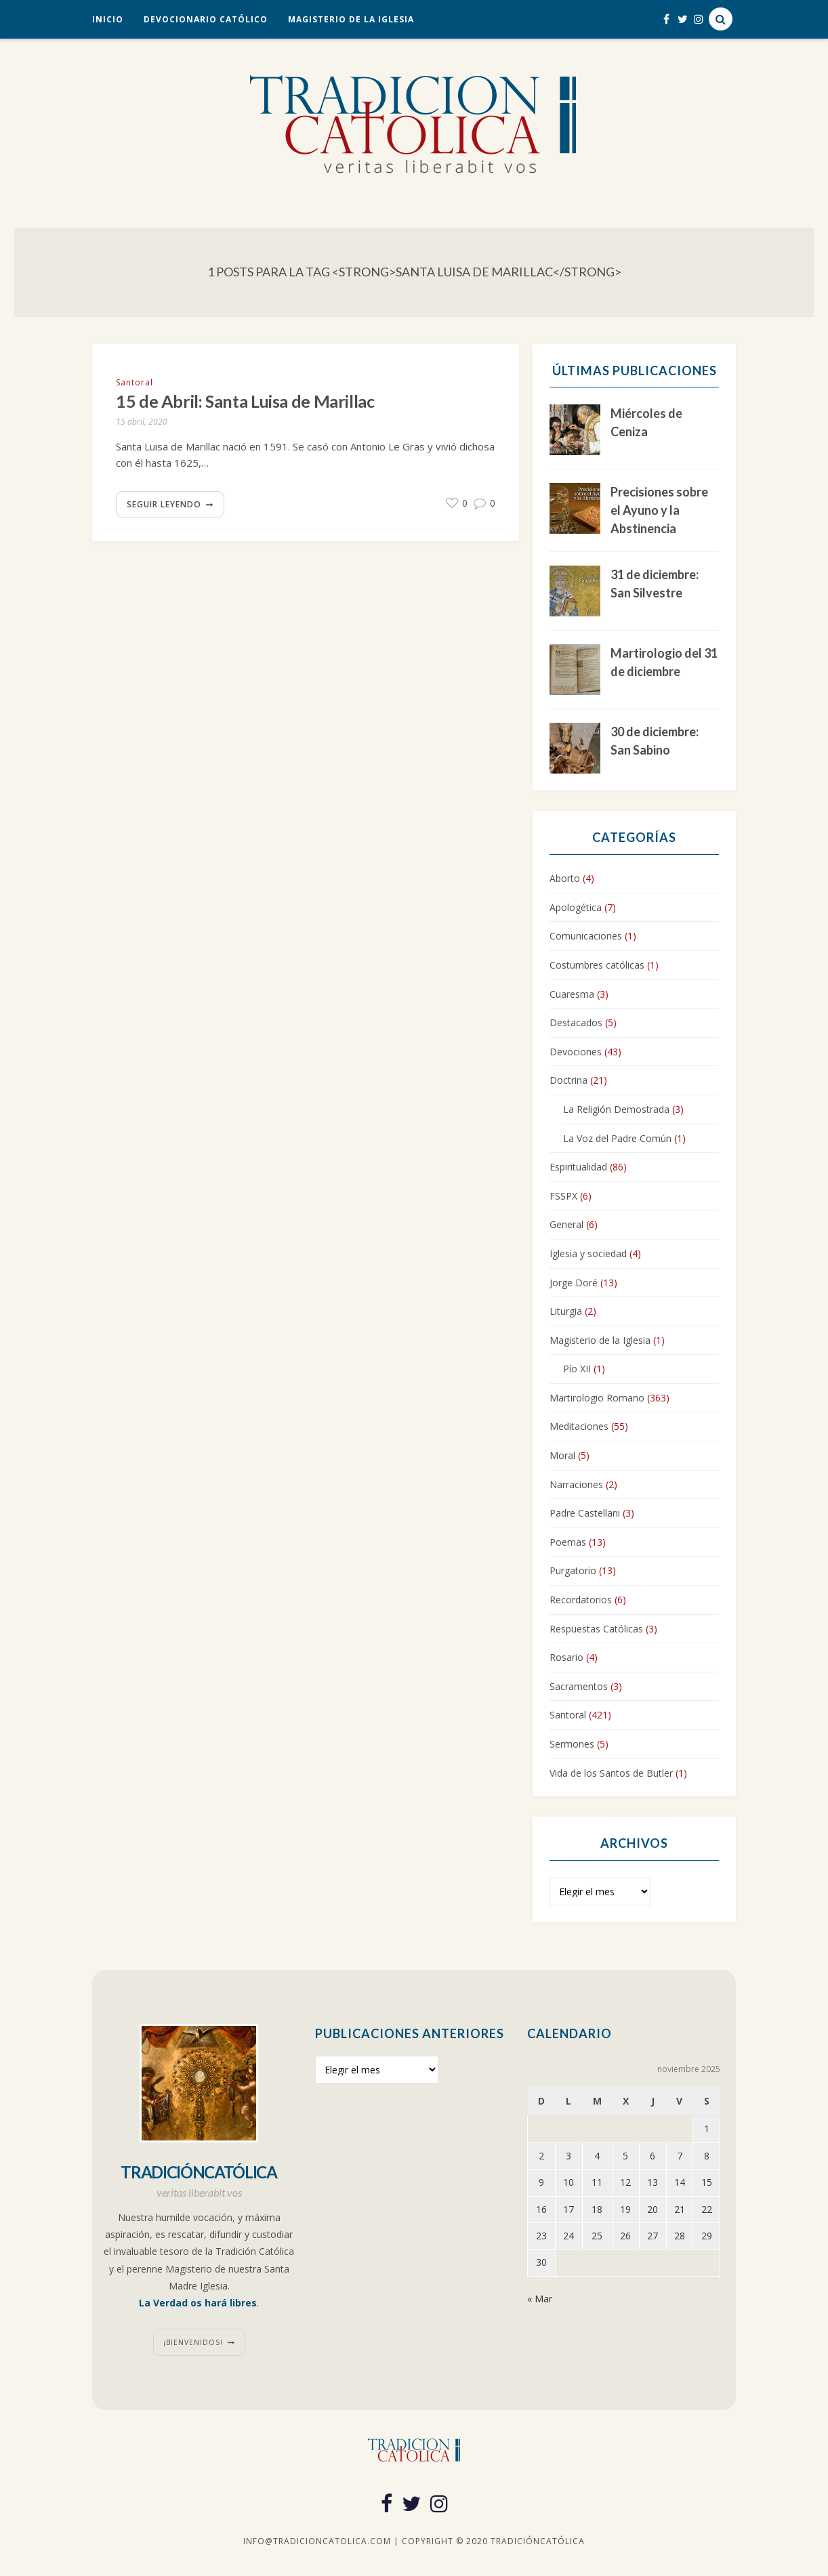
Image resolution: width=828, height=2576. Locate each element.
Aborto (565, 878)
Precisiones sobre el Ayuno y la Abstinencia (659, 510)
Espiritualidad (578, 1166)
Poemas (568, 1542)
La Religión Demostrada (616, 1109)
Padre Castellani (585, 1512)
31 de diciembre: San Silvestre (654, 583)
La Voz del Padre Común (617, 1138)
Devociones (576, 1051)
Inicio (107, 19)
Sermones (572, 1743)
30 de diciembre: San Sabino (654, 740)
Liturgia (566, 1311)
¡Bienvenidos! (193, 2342)
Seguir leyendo (164, 504)
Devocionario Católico (206, 19)
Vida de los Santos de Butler (611, 1773)
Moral (562, 1455)
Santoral (134, 382)
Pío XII (577, 1368)
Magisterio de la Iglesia (351, 19)
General (566, 1224)
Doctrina (568, 1080)
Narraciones (576, 1484)
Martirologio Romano (597, 1397)
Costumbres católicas (597, 964)
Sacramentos (579, 1686)
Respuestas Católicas (596, 1628)
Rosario (566, 1657)
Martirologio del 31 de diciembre (664, 662)
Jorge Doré (574, 1282)
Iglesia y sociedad (588, 1253)
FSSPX (563, 1195)
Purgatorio (573, 1570)
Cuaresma (572, 994)
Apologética (576, 907)
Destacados (576, 1022)
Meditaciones (579, 1426)
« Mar (539, 2298)
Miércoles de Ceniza (646, 422)
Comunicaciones (586, 935)
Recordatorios (581, 1599)
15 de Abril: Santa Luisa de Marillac (245, 401)
